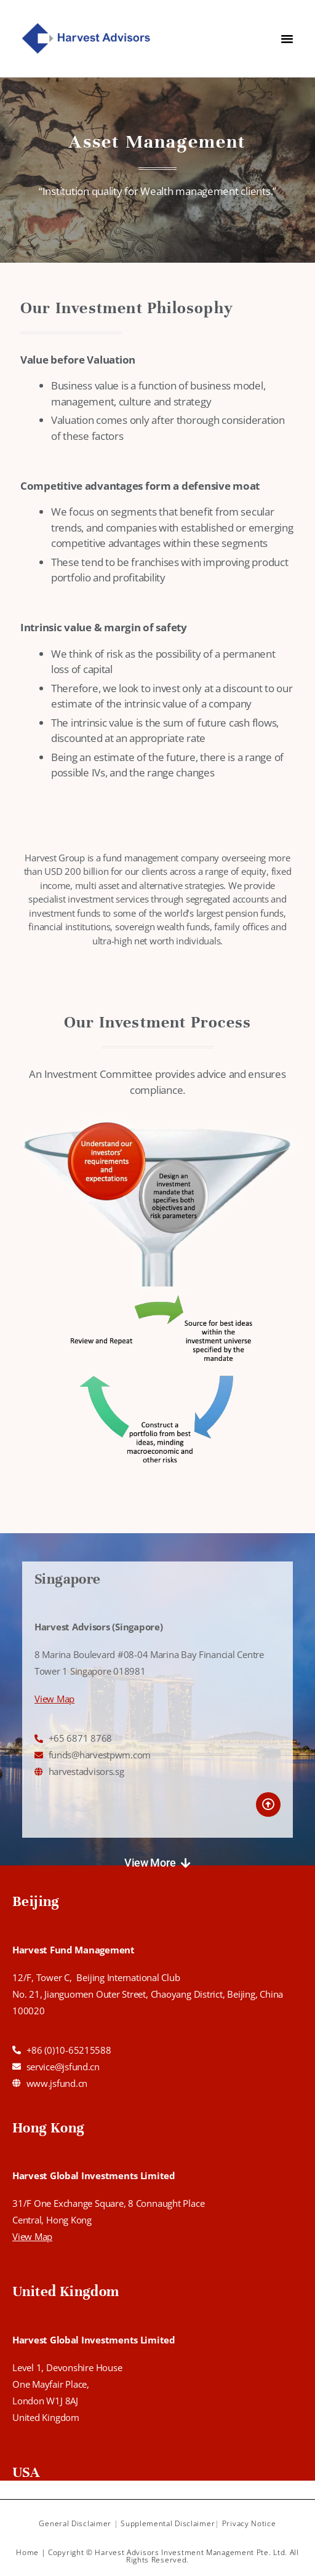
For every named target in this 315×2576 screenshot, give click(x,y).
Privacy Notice (249, 2523)
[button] (157, 1863)
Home (27, 2552)
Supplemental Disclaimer (168, 2523)
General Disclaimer (75, 2523)
